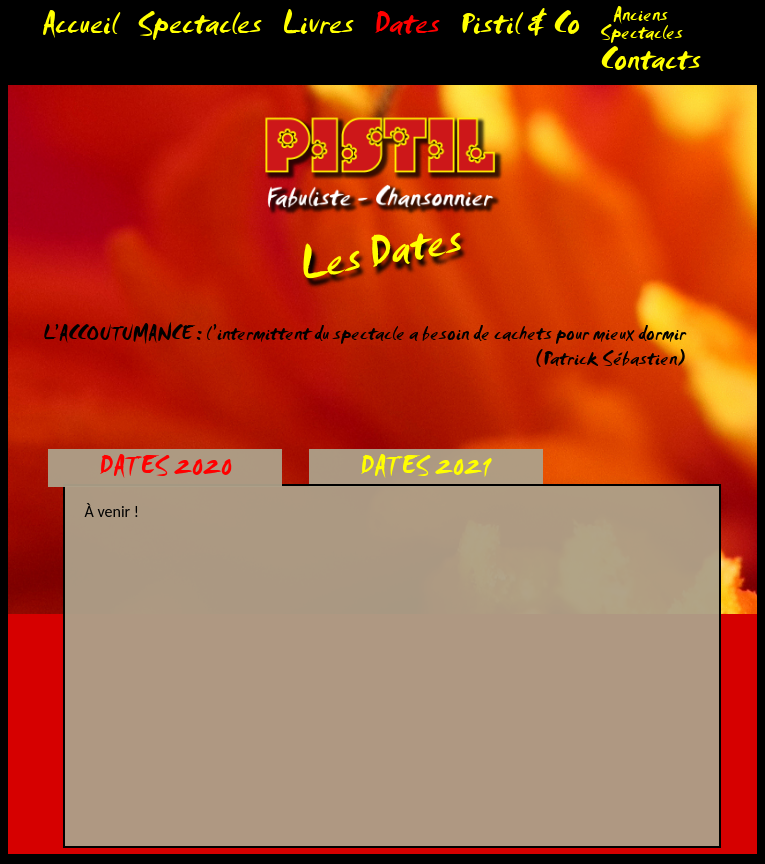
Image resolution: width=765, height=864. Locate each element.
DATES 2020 (165, 470)
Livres (318, 29)
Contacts (650, 65)
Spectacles (199, 29)
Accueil (79, 29)
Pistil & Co (520, 29)
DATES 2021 (425, 470)
